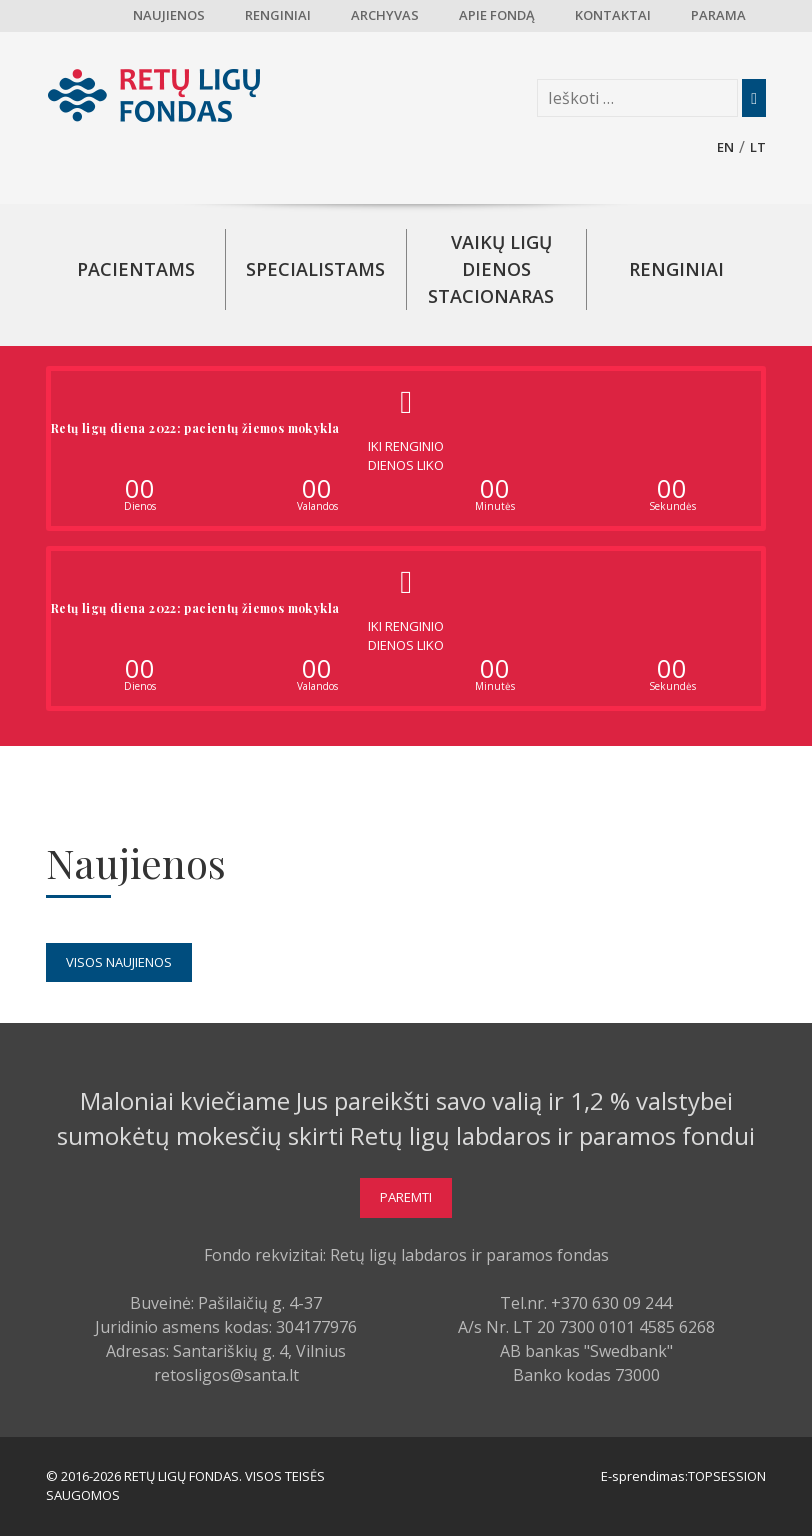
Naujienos (169, 15)
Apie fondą (497, 15)
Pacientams (136, 269)
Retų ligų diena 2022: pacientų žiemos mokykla (195, 428)
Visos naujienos (119, 962)
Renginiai (278, 15)
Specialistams (315, 269)
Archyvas (385, 15)
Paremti (406, 1197)
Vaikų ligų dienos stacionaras (491, 269)
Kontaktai (613, 15)
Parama (718, 15)
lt (758, 147)
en (725, 147)
